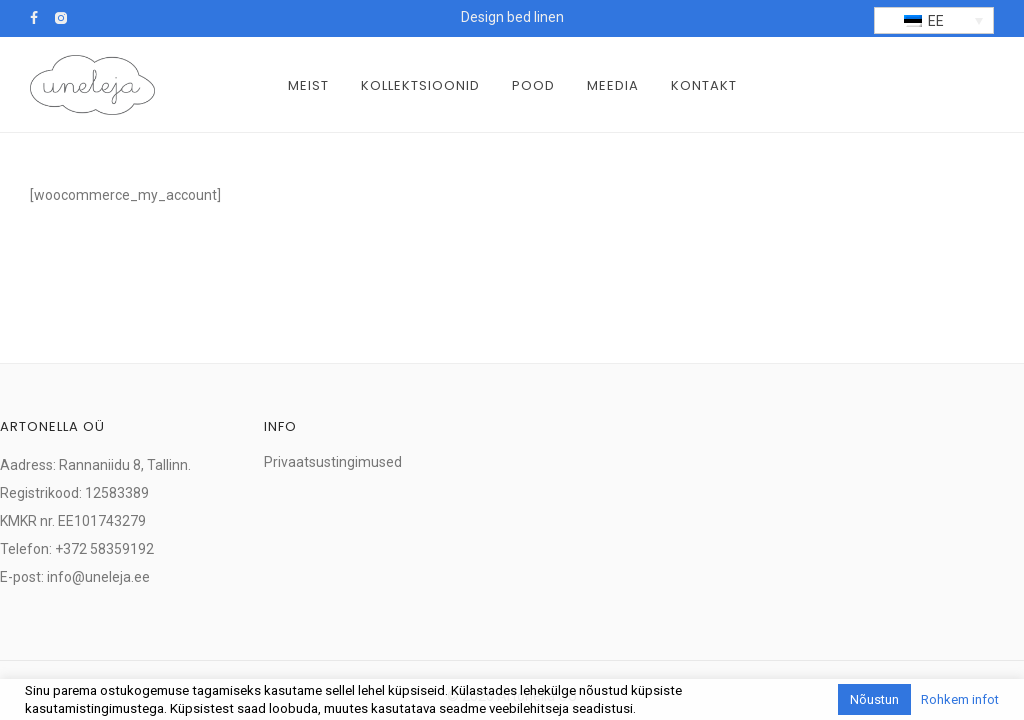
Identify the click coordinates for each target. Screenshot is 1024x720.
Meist (308, 85)
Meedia (613, 85)
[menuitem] (934, 20)
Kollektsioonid (420, 85)
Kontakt (704, 85)
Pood (533, 85)
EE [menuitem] (936, 21)
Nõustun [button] (874, 699)
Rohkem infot (960, 699)
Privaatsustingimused (333, 462)
